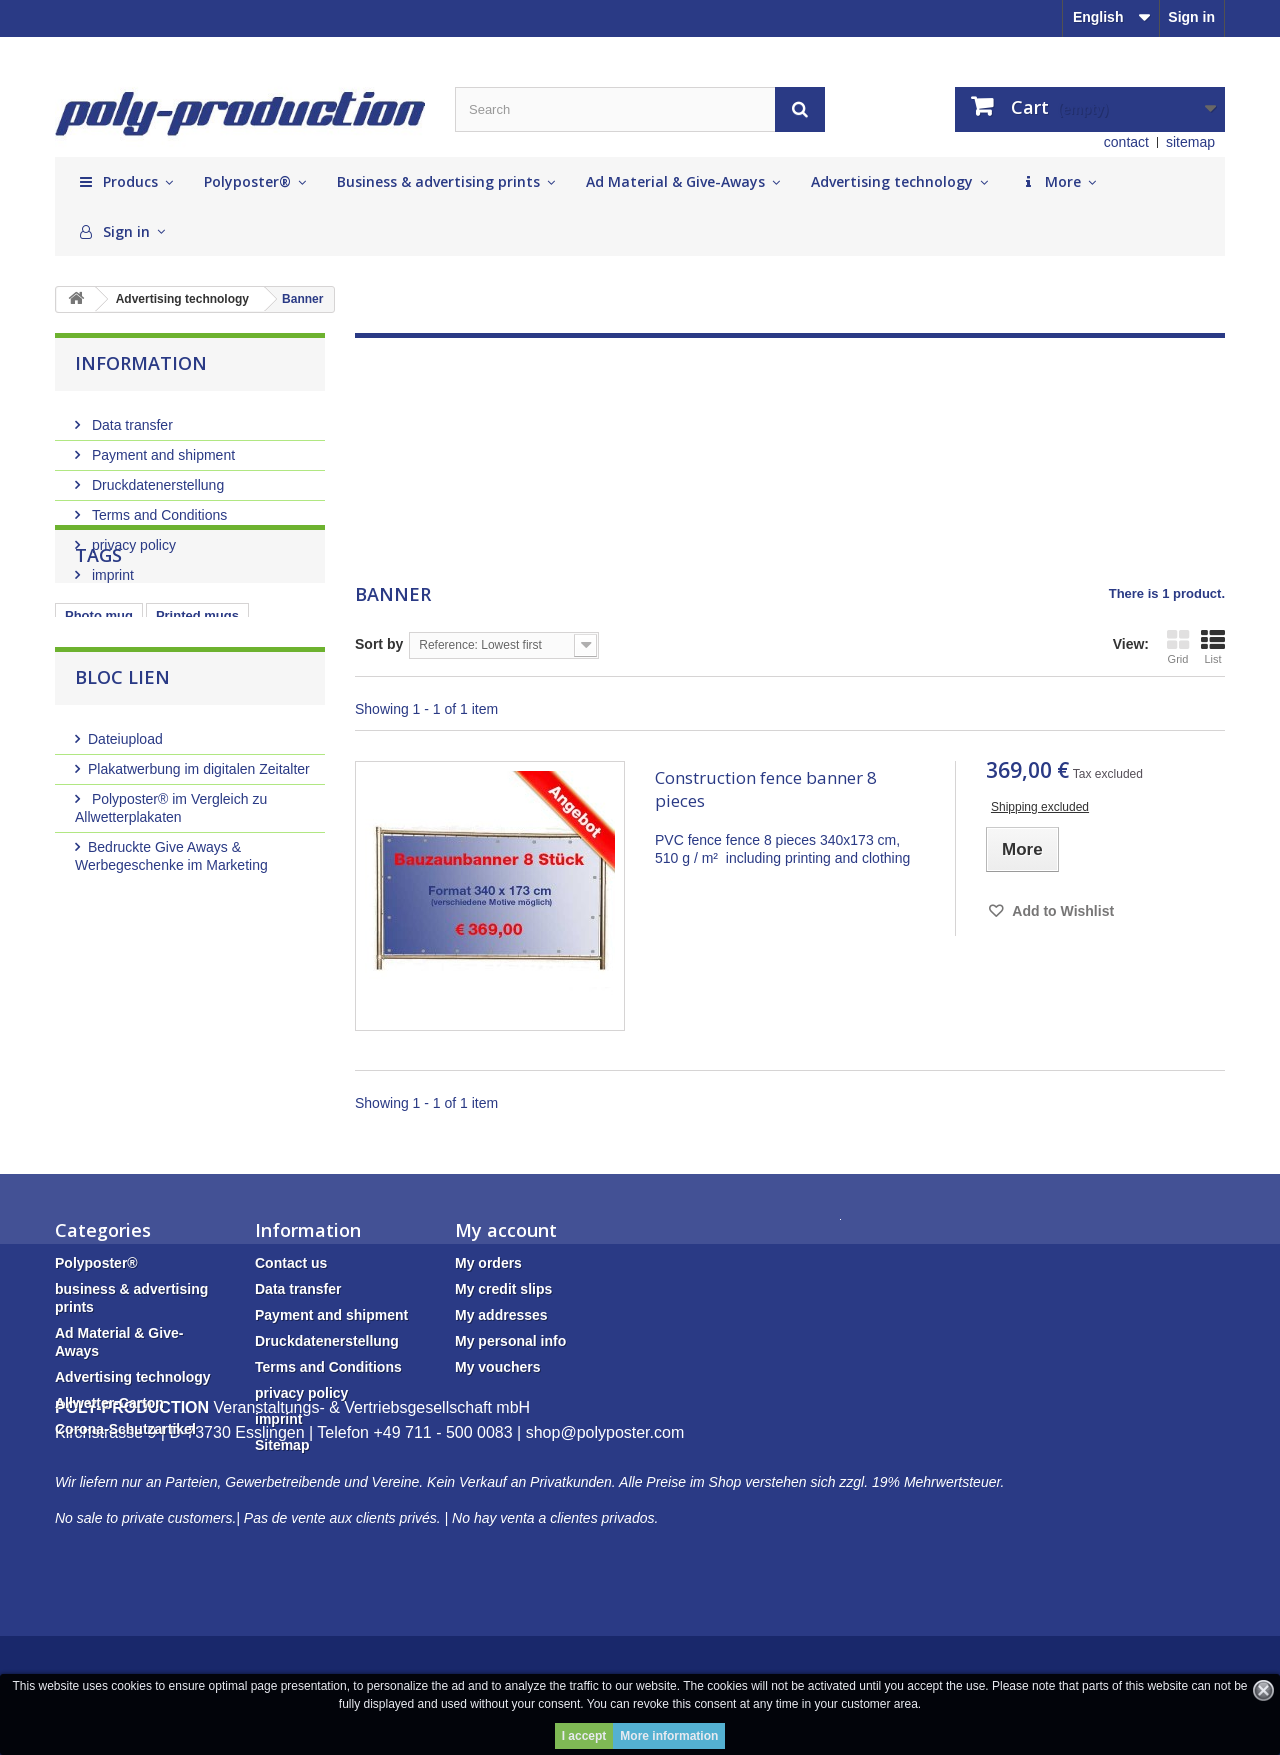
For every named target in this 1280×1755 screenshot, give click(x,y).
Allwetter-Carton (109, 1403)
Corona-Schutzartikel (125, 1429)
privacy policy (132, 537)
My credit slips (503, 1289)
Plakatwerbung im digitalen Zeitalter (199, 864)
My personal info (510, 1341)
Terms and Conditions (157, 507)
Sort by (379, 644)
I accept (584, 1736)
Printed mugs (197, 702)
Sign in (1191, 17)
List (1213, 646)
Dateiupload (125, 834)
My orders (488, 1263)
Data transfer (130, 417)
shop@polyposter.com (605, 1552)
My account (506, 1230)
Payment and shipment (161, 447)
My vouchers (498, 1367)
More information (669, 1736)
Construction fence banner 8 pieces (766, 789)
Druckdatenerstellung (156, 477)
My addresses (501, 1315)
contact (1126, 142)
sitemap (1190, 142)
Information (141, 363)
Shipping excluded (1040, 807)
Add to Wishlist (1061, 911)
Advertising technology (133, 1377)
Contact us (291, 1263)
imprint (111, 567)
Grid (1178, 646)
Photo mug (99, 702)
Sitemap (282, 1445)
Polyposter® (96, 1263)
